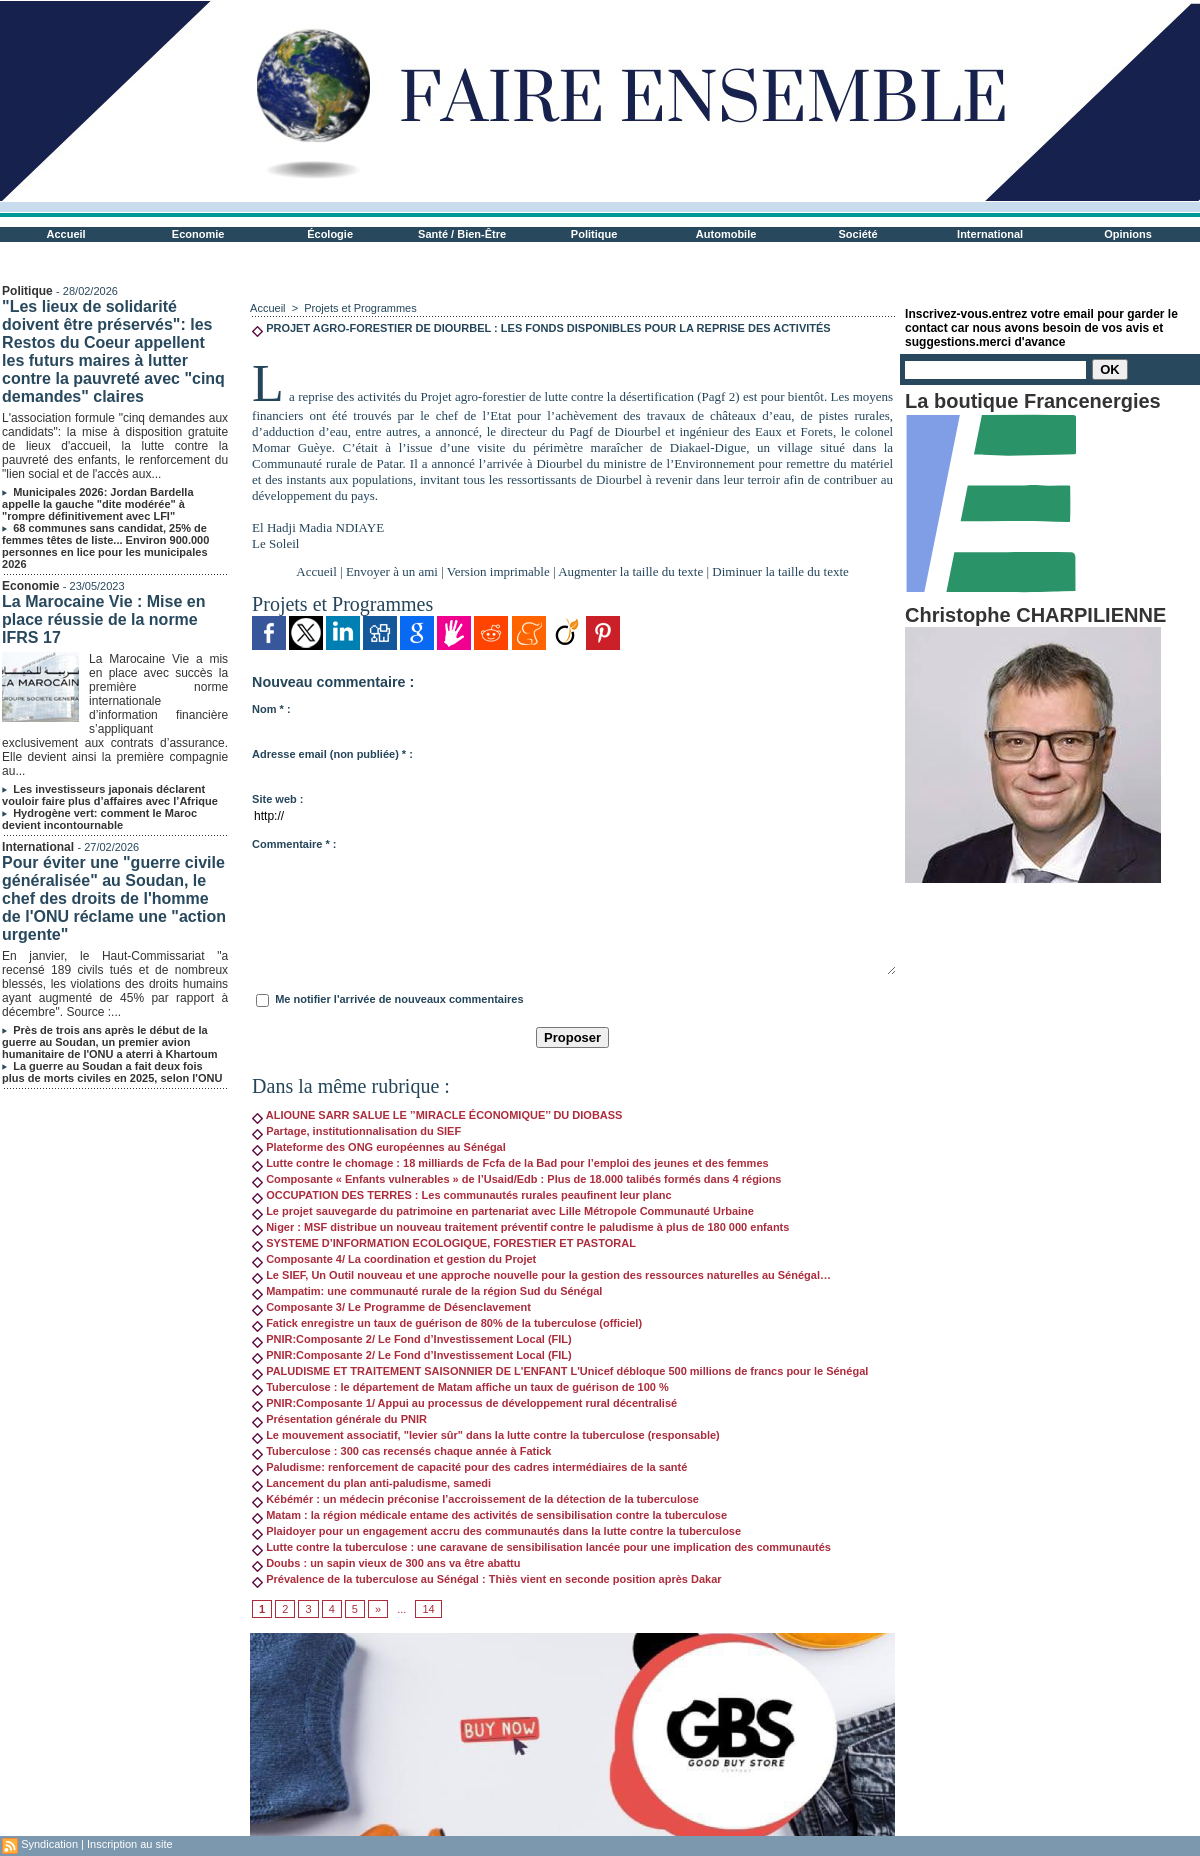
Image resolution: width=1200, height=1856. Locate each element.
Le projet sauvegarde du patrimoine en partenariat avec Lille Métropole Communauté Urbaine (503, 1211)
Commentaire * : (294, 844)
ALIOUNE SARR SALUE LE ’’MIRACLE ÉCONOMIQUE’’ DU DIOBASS (437, 1115)
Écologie (330, 234)
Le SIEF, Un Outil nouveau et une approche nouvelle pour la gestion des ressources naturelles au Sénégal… (541, 1275)
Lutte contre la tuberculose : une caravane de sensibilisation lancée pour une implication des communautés (541, 1547)
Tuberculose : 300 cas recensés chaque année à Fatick (401, 1451)
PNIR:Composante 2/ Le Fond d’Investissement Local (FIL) (412, 1339)
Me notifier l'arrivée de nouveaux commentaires (399, 999)
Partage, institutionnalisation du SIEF (356, 1131)
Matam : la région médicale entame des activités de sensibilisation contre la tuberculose (489, 1515)
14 (428, 1609)
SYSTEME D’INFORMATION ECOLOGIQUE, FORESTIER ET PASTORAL (444, 1243)
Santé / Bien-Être (462, 234)
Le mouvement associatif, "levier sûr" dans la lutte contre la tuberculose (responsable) (486, 1435)
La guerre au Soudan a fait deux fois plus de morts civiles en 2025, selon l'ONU (112, 1072)
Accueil (66, 234)
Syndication (49, 1844)
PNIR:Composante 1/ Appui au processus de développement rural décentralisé (464, 1403)
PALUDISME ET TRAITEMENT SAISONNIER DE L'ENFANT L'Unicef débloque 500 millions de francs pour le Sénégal (560, 1371)
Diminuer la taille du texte (780, 571)
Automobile (726, 234)
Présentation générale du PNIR (339, 1419)
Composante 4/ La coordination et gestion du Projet (394, 1259)
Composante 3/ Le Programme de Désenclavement (391, 1307)
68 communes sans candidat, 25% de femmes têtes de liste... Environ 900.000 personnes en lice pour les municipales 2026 (105, 546)
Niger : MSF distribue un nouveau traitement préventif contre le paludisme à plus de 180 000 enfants (520, 1227)
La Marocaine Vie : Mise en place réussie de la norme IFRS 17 (103, 619)
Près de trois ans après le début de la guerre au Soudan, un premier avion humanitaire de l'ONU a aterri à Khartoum (109, 1042)
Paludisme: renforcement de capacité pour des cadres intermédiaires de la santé (469, 1467)
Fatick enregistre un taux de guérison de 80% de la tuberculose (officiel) (447, 1323)
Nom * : (271, 709)
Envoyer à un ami (392, 571)
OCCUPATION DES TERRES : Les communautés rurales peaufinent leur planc (462, 1195)
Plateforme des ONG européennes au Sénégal (379, 1147)
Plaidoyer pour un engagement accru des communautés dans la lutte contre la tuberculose (496, 1531)
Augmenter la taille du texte (630, 571)
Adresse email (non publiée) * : (332, 754)
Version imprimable (498, 571)
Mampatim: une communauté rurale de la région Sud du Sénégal (427, 1291)
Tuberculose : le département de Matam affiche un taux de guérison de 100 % (460, 1387)
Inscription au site (130, 1844)
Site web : (277, 799)
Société (858, 234)
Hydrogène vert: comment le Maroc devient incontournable (99, 819)
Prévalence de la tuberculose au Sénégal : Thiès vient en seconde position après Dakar (487, 1579)
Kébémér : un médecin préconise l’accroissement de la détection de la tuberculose (475, 1499)
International (990, 234)
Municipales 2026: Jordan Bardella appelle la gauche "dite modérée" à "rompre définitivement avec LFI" (97, 504)
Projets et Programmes (360, 308)
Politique (594, 234)
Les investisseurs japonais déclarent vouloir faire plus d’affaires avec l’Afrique (110, 795)
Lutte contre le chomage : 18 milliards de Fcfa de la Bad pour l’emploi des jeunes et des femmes (510, 1163)
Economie (198, 234)
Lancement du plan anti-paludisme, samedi (371, 1483)
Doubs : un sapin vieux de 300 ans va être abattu (386, 1563)
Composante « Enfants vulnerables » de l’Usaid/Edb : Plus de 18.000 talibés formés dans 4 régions (516, 1179)
